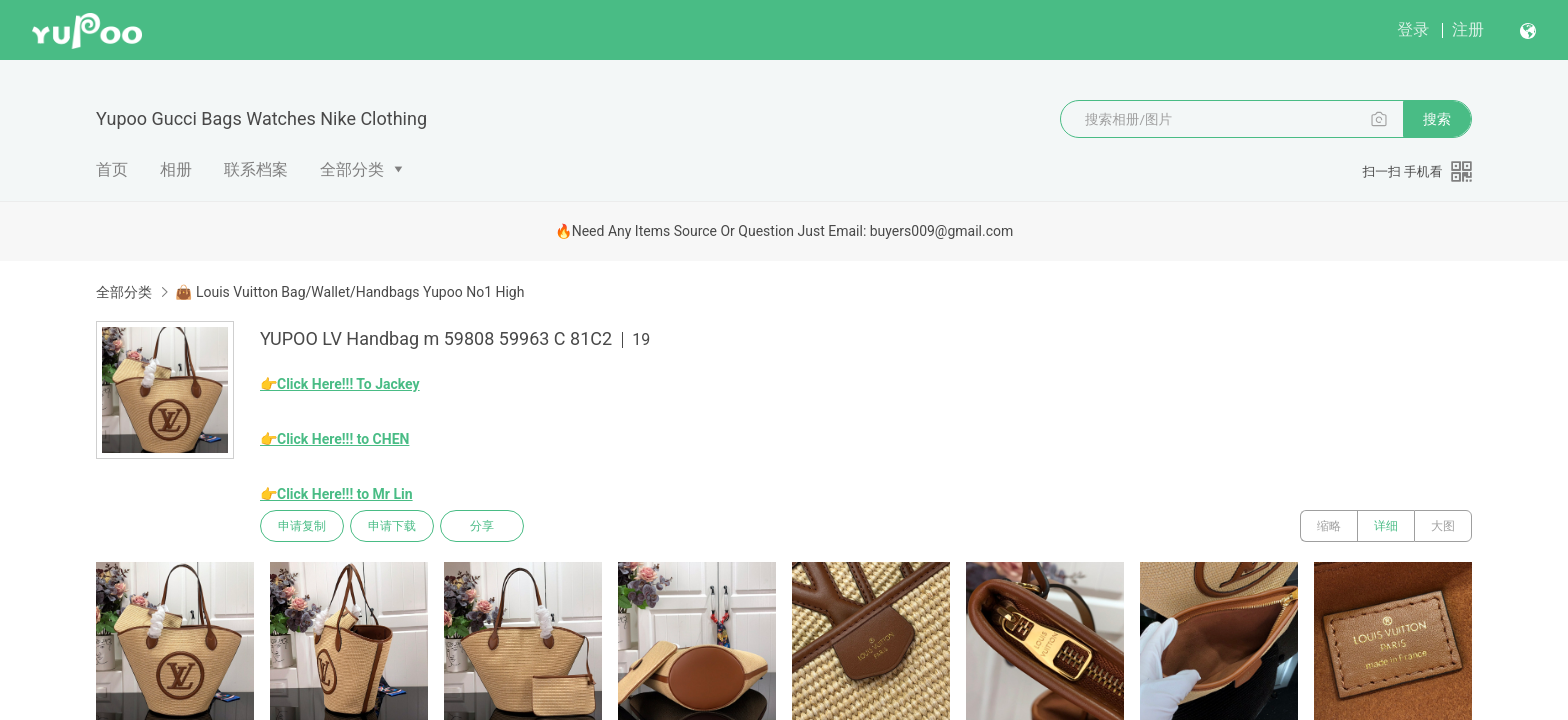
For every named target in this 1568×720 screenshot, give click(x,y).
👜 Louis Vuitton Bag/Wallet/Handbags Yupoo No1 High (349, 292)
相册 (176, 169)
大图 (1443, 526)
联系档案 (256, 169)
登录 (1413, 29)
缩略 (1329, 526)
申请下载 (392, 526)
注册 (1468, 29)
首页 (112, 169)
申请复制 (302, 526)
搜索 (1437, 119)
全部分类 (352, 169)
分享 (482, 526)
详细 (1386, 526)
